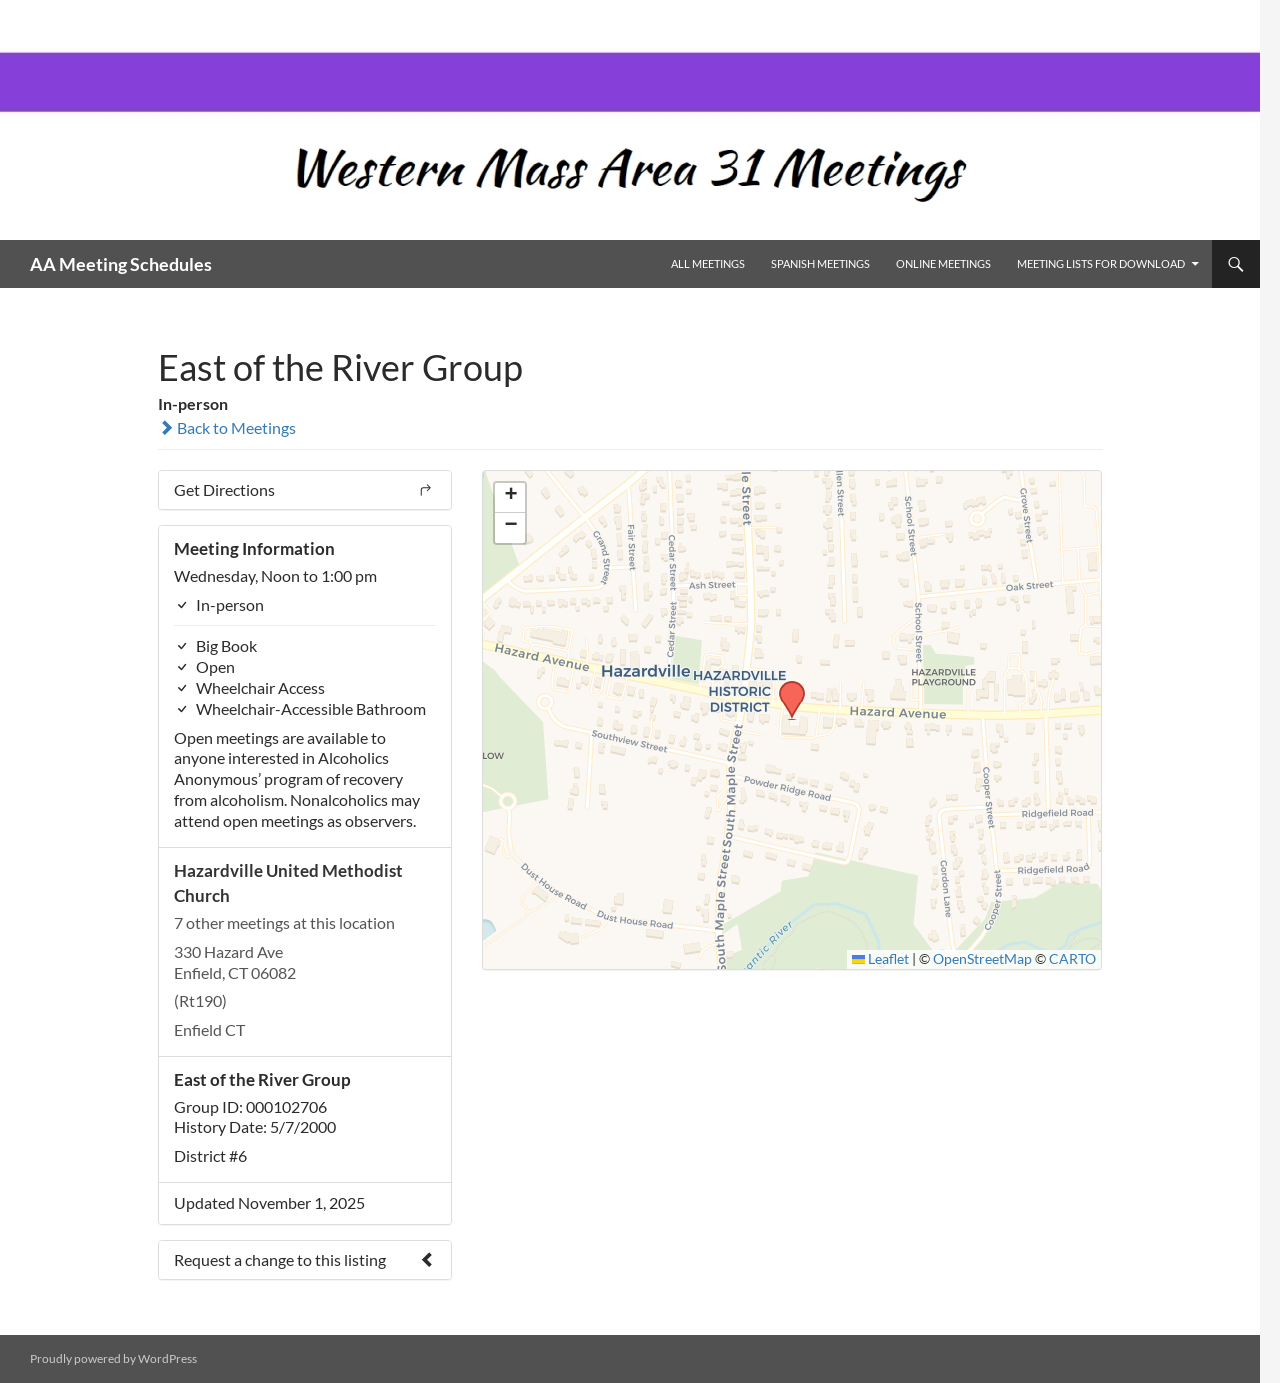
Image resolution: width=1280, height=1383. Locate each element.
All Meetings (708, 263)
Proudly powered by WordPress (113, 1358)
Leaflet (881, 959)
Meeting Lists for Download (1101, 263)
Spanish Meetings (820, 263)
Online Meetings (943, 263)
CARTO (1072, 959)
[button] (785, 687)
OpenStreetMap (982, 959)
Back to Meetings (227, 427)
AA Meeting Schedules (121, 264)
